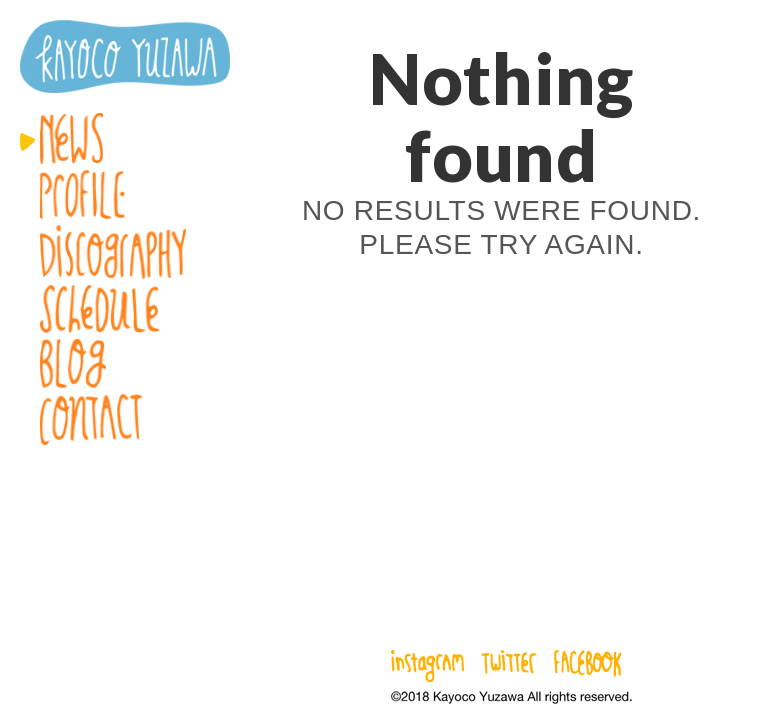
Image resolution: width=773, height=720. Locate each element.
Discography (125, 252)
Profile (125, 194)
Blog (125, 363)
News (125, 138)
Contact (125, 419)
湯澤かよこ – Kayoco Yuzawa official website (125, 56)
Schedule (125, 309)
